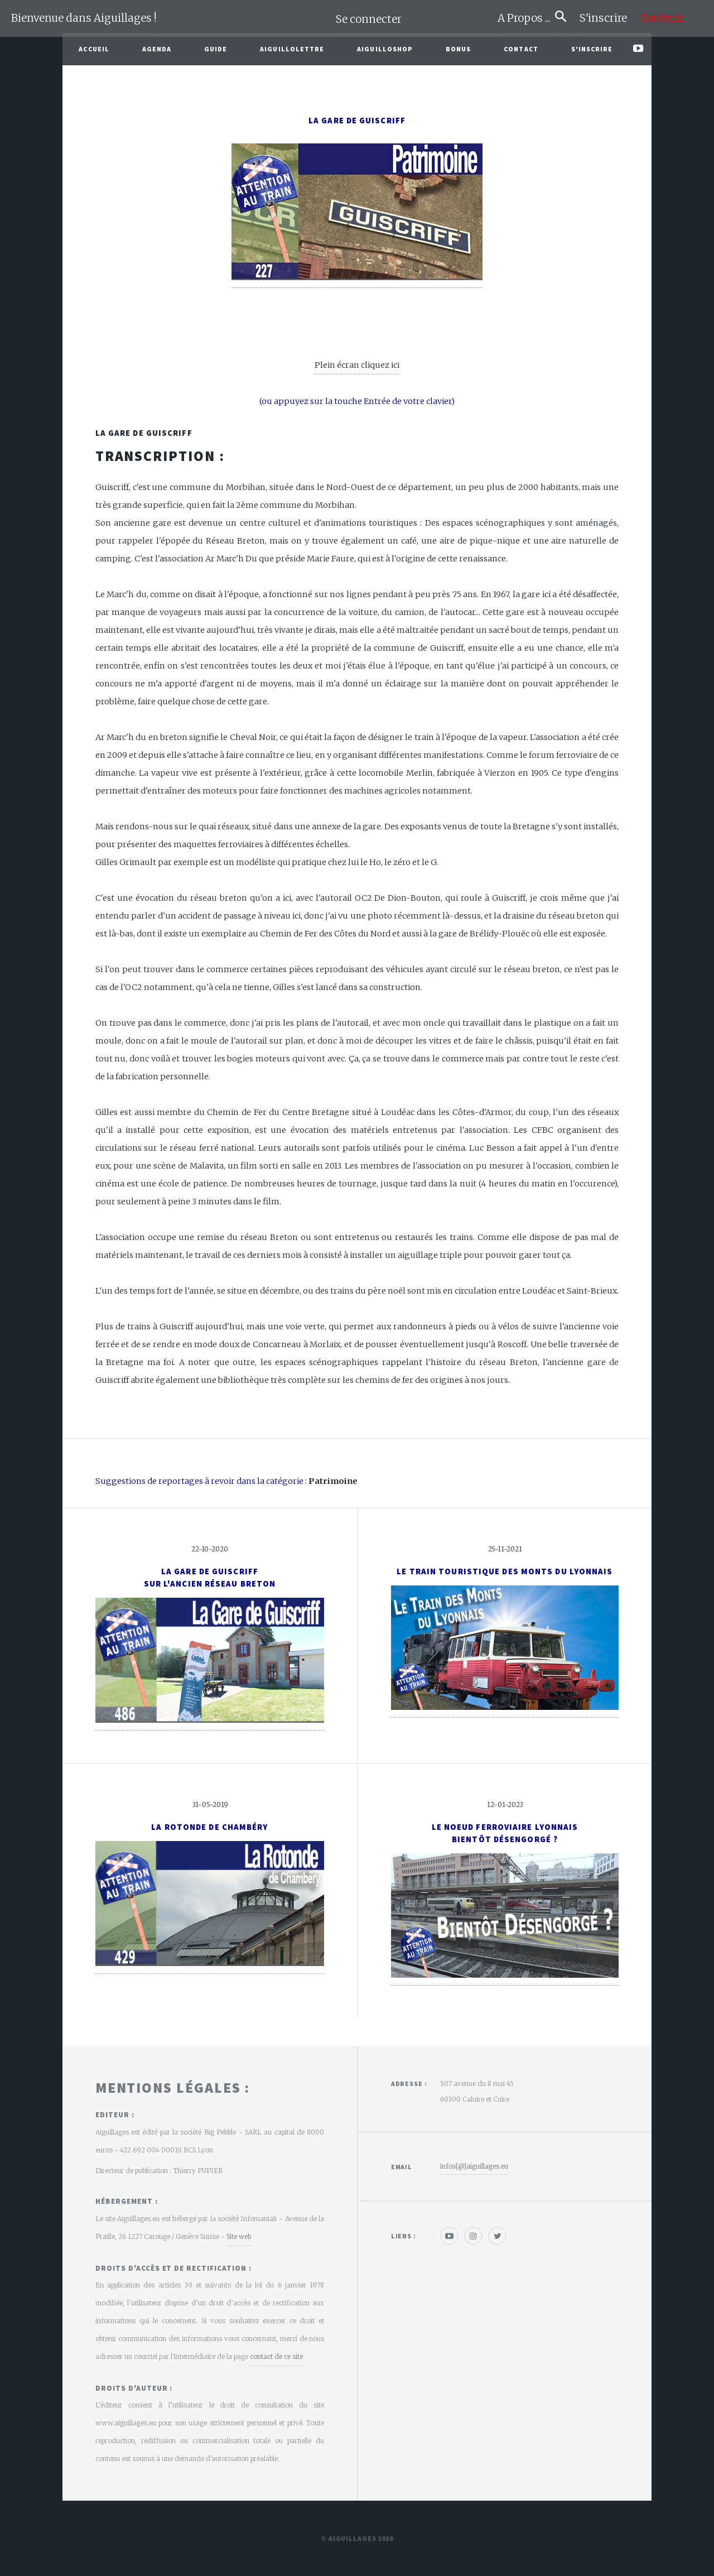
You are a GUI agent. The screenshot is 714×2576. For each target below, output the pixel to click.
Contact (521, 49)
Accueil (94, 49)
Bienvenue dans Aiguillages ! (84, 18)
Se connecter (369, 19)
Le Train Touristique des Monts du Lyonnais (504, 1571)
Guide (216, 49)
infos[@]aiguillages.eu (474, 2166)
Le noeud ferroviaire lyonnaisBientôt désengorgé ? (505, 1833)
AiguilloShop (385, 49)
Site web (238, 2236)
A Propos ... (526, 18)
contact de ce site (276, 2356)
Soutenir (662, 18)
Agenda (157, 49)
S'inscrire (608, 18)
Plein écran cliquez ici (357, 365)
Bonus (458, 49)
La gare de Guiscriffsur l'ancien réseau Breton (210, 1577)
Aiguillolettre (292, 49)
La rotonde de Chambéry (209, 1827)
